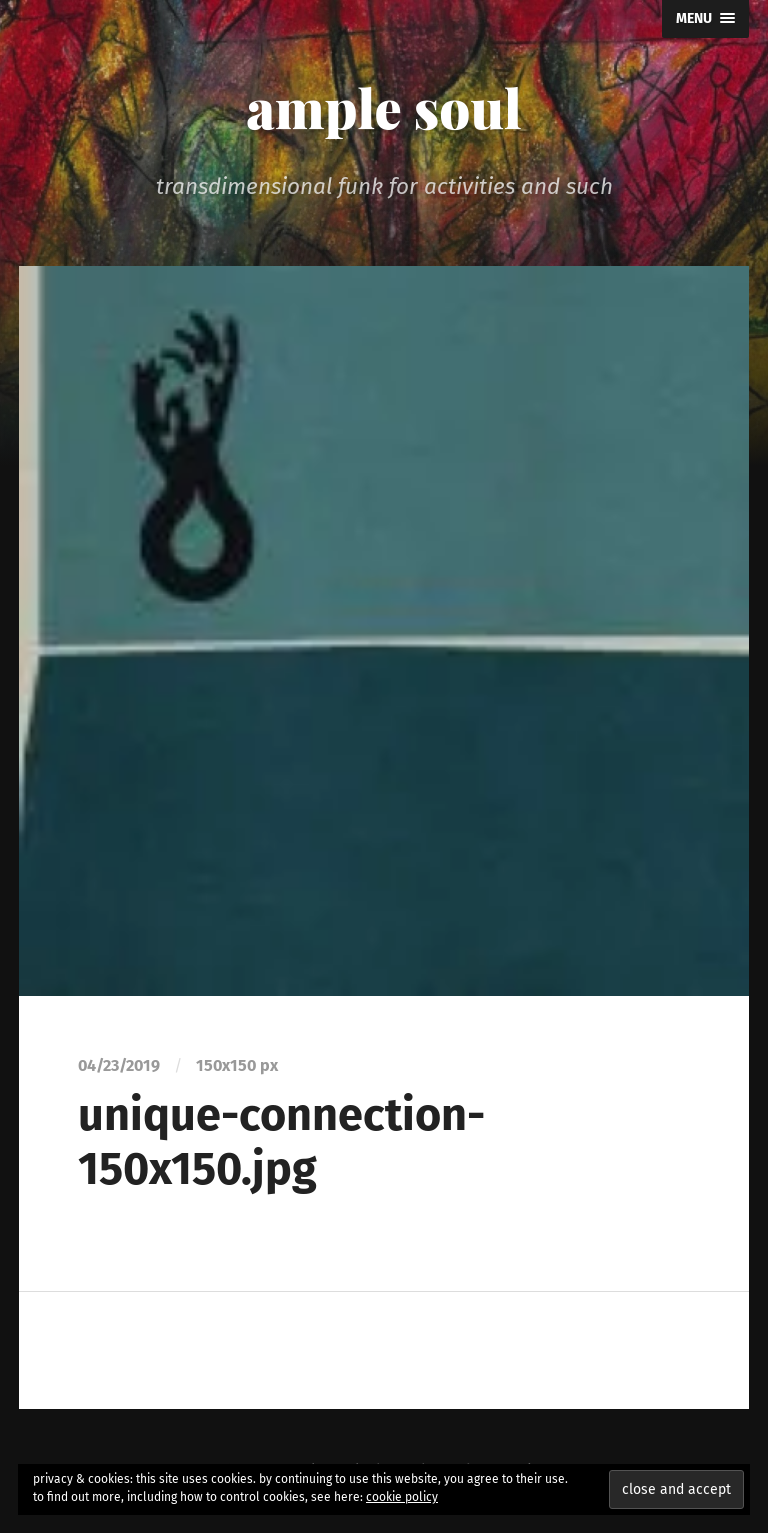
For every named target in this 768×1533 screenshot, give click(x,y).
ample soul (383, 107)
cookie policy (402, 1497)
